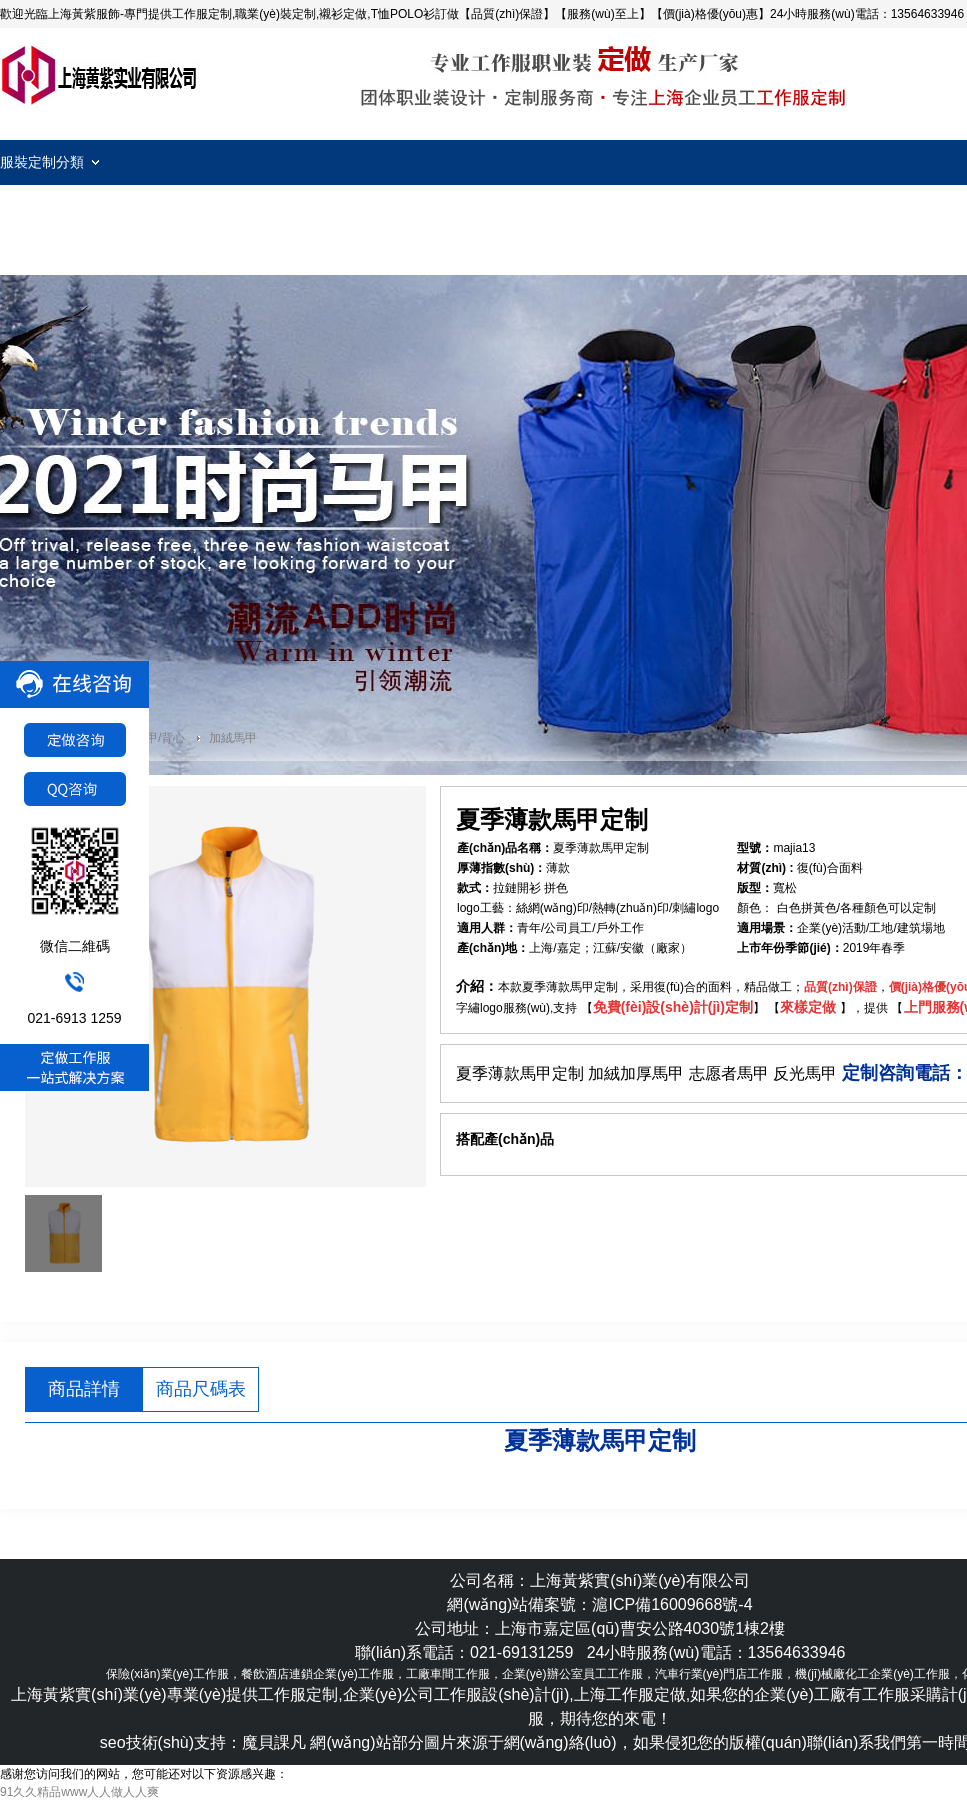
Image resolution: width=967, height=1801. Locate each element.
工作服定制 (100, 75)
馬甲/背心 (159, 738)
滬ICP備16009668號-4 (672, 1604)
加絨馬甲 (233, 738)
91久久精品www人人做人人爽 (79, 1792)
